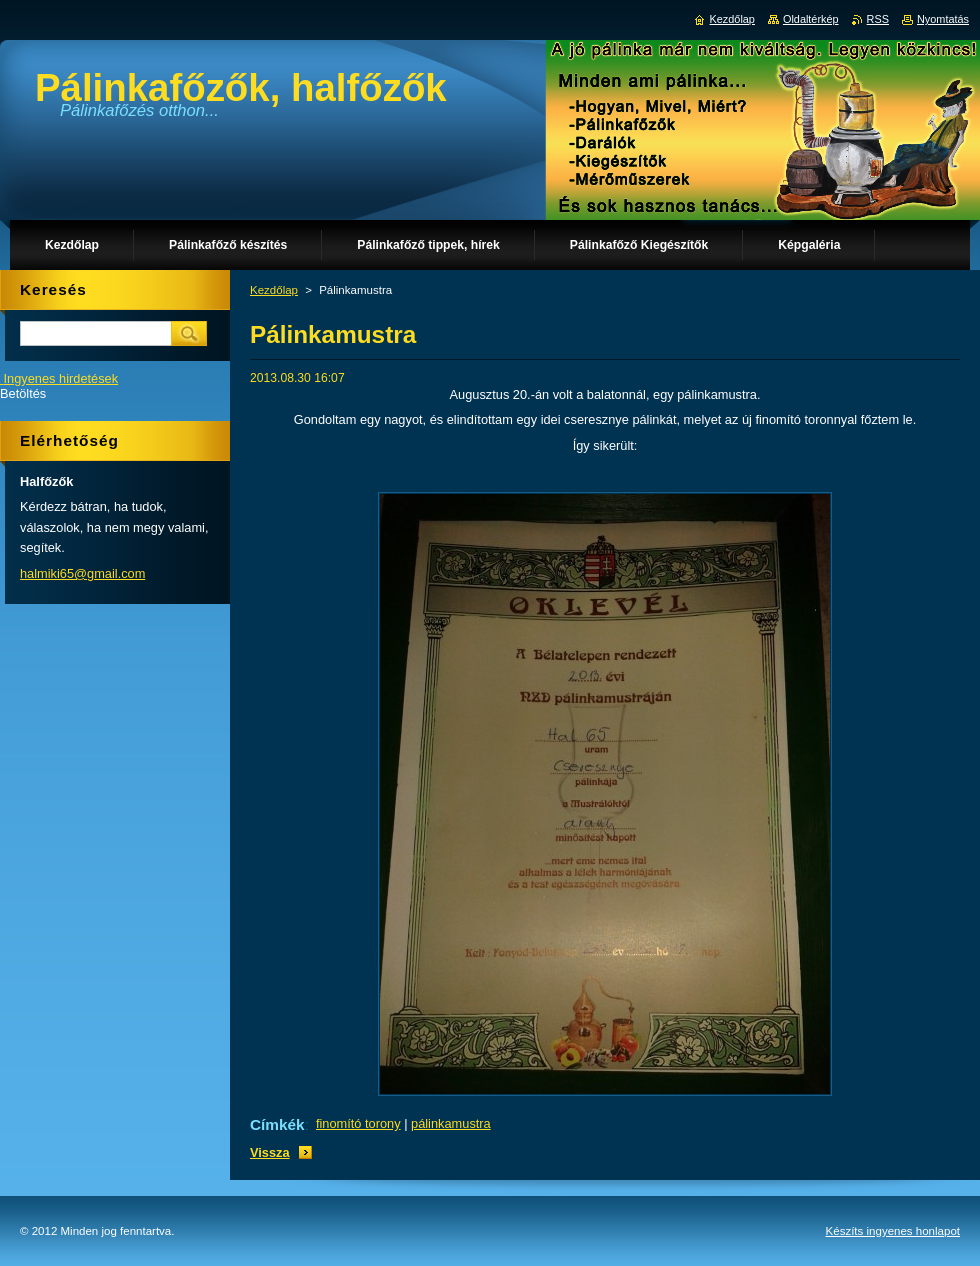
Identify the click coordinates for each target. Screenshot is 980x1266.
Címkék (277, 1124)
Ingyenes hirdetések (61, 378)
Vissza (270, 1152)
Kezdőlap (274, 290)
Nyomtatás (943, 19)
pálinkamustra (451, 1123)
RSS (878, 19)
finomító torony (358, 1123)
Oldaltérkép (811, 19)
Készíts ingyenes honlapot (893, 1231)
